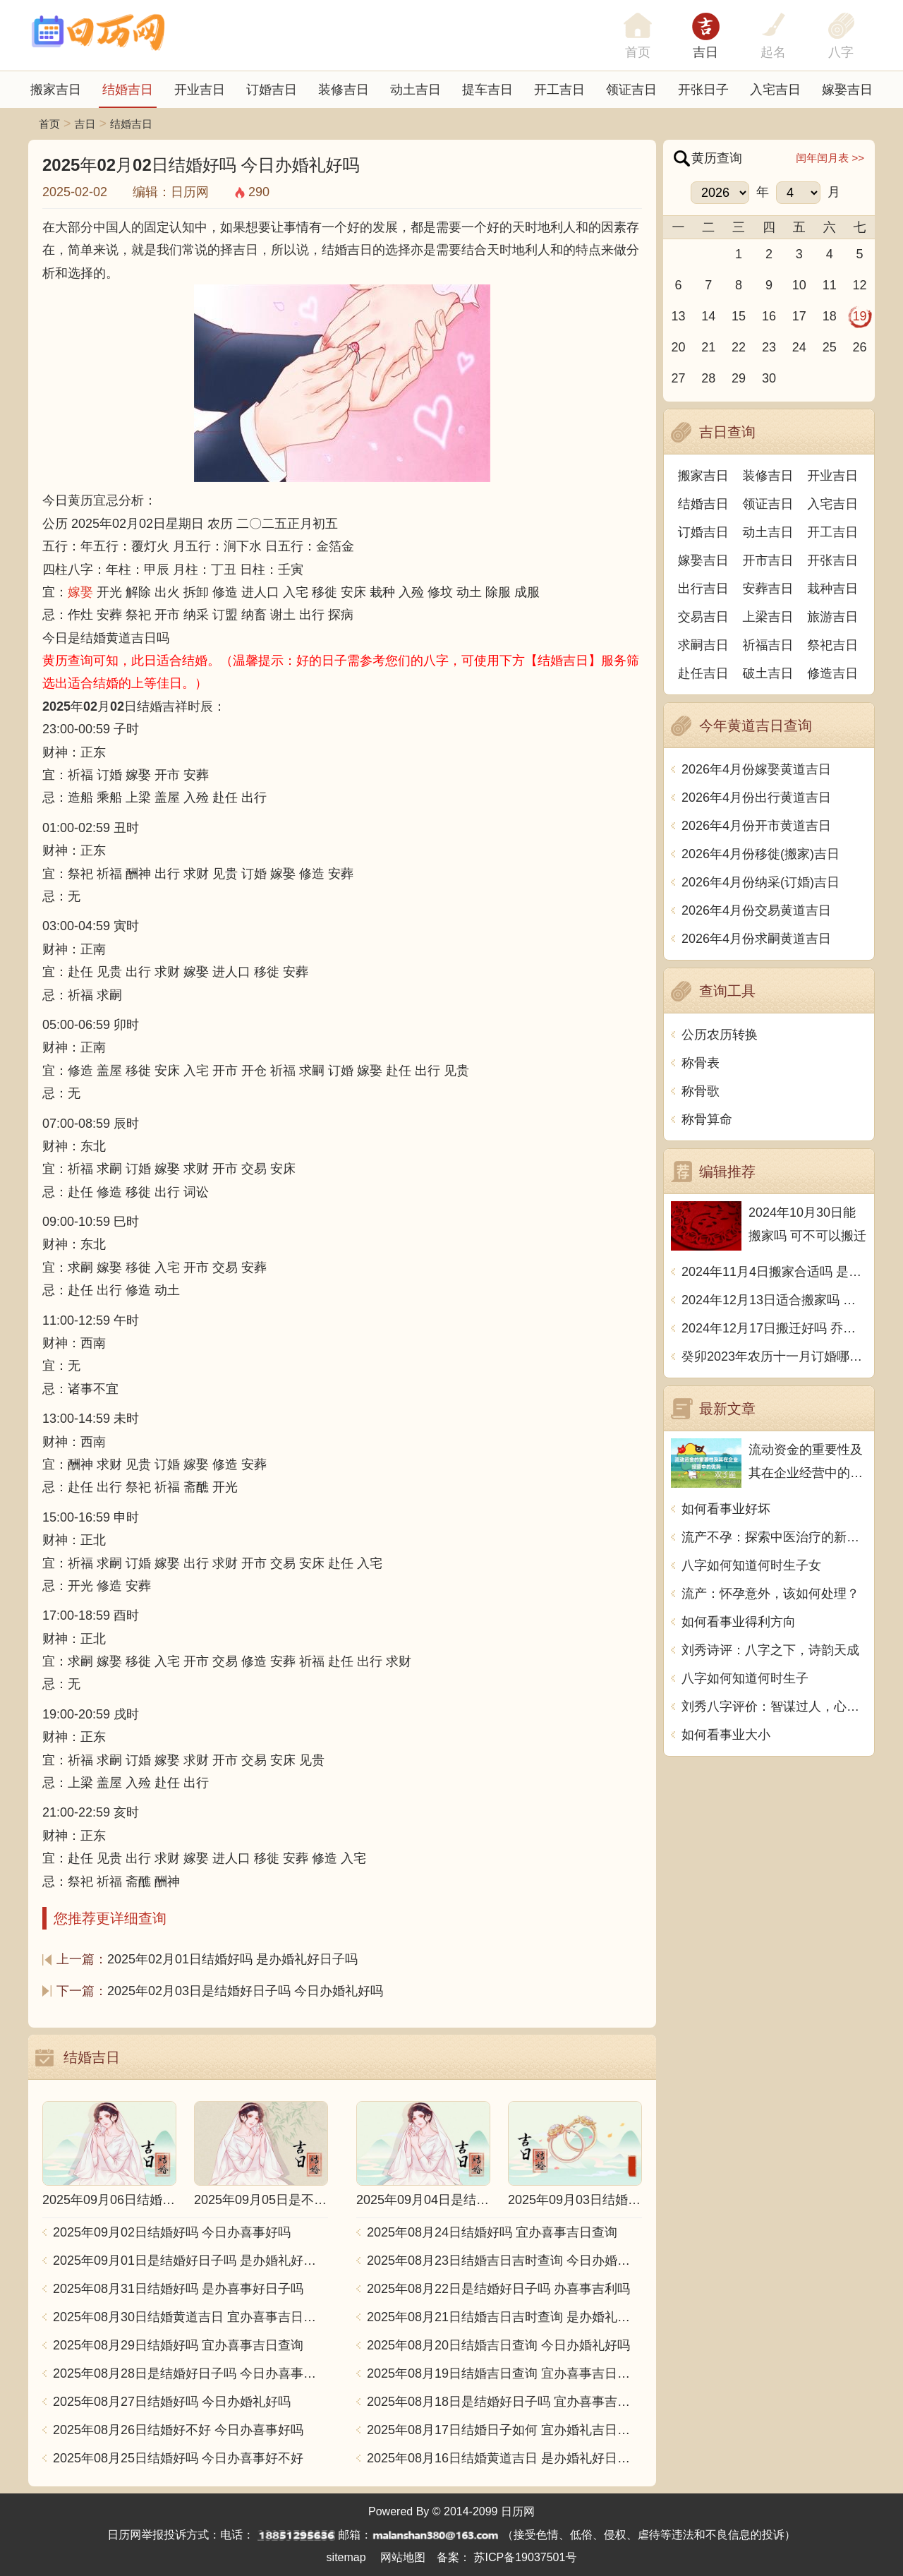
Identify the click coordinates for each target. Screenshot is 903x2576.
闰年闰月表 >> (830, 158)
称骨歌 (700, 1091)
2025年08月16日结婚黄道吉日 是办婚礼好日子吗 (504, 2458)
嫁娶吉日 (847, 90)
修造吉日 (832, 673)
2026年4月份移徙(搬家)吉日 (760, 854)
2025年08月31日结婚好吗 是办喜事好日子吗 (178, 2289)
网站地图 (402, 2557)
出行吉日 (703, 589)
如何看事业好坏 (725, 1509)
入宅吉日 (775, 90)
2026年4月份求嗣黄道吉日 (756, 939)
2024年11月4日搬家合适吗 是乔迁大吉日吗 (774, 1272)
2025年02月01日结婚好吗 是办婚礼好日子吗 (232, 1959)
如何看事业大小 (725, 1735)
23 (769, 347)
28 (708, 378)
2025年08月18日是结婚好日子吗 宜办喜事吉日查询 (504, 2402)
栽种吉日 (832, 589)
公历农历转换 (719, 1035)
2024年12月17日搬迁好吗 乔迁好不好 (774, 1328)
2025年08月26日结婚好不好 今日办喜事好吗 (178, 2430)
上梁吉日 (768, 617)
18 (830, 316)
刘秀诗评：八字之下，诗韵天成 (770, 1650)
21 (708, 347)
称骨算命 (706, 1119)
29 (739, 378)
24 (799, 347)
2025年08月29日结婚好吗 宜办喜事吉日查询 (178, 2345)
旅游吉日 (832, 617)
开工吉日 (559, 90)
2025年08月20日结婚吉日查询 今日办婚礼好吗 (498, 2345)
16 (769, 316)
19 (860, 316)
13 (678, 316)
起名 (773, 52)
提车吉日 (487, 90)
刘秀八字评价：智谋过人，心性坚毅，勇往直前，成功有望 (774, 1706)
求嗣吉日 (703, 645)
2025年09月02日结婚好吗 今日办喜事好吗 (172, 2232)
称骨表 (700, 1063)
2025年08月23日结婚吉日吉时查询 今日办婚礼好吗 (504, 2260)
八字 (841, 52)
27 (678, 378)
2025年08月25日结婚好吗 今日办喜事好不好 (178, 2458)
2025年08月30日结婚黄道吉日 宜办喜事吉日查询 (190, 2317)
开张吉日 (832, 560)
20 (678, 347)
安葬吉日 (768, 589)
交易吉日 (703, 617)
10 (799, 285)
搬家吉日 (55, 90)
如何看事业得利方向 (738, 1622)
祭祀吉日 (832, 645)
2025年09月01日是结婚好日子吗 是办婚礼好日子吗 (190, 2260)
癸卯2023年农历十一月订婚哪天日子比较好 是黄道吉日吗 (774, 1356)
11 (830, 285)
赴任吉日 (703, 673)
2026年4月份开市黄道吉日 (756, 826)
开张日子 (703, 90)
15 (739, 316)
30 (769, 378)
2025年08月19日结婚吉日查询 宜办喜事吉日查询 (504, 2373)
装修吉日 (343, 90)
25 (830, 347)
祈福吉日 (768, 645)
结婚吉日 (127, 90)
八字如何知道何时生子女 (751, 1565)
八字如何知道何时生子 (744, 1678)
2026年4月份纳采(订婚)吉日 (760, 882)
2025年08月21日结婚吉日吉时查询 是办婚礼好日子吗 (504, 2317)
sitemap (346, 2557)
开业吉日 (199, 90)
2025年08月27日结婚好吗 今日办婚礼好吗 (172, 2402)
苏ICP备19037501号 (525, 2557)
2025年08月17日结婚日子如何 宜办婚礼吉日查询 (504, 2430)
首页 (49, 124)
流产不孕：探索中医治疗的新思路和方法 (774, 1537)
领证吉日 (631, 90)
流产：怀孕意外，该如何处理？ (770, 1594)
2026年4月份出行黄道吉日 (756, 797)
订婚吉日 (271, 90)
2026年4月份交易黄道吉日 (756, 910)
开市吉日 (768, 560)
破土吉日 (768, 673)
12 (860, 285)
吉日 (705, 52)
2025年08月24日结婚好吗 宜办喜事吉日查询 (492, 2232)
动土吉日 (415, 90)
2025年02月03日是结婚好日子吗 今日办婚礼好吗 (245, 1991)
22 (739, 347)
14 (708, 316)
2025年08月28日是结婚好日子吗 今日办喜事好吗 (190, 2373)
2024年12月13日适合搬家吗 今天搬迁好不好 (774, 1300)
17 (799, 316)
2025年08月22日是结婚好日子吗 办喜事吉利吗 (498, 2289)
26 (860, 347)
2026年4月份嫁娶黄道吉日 (756, 769)
